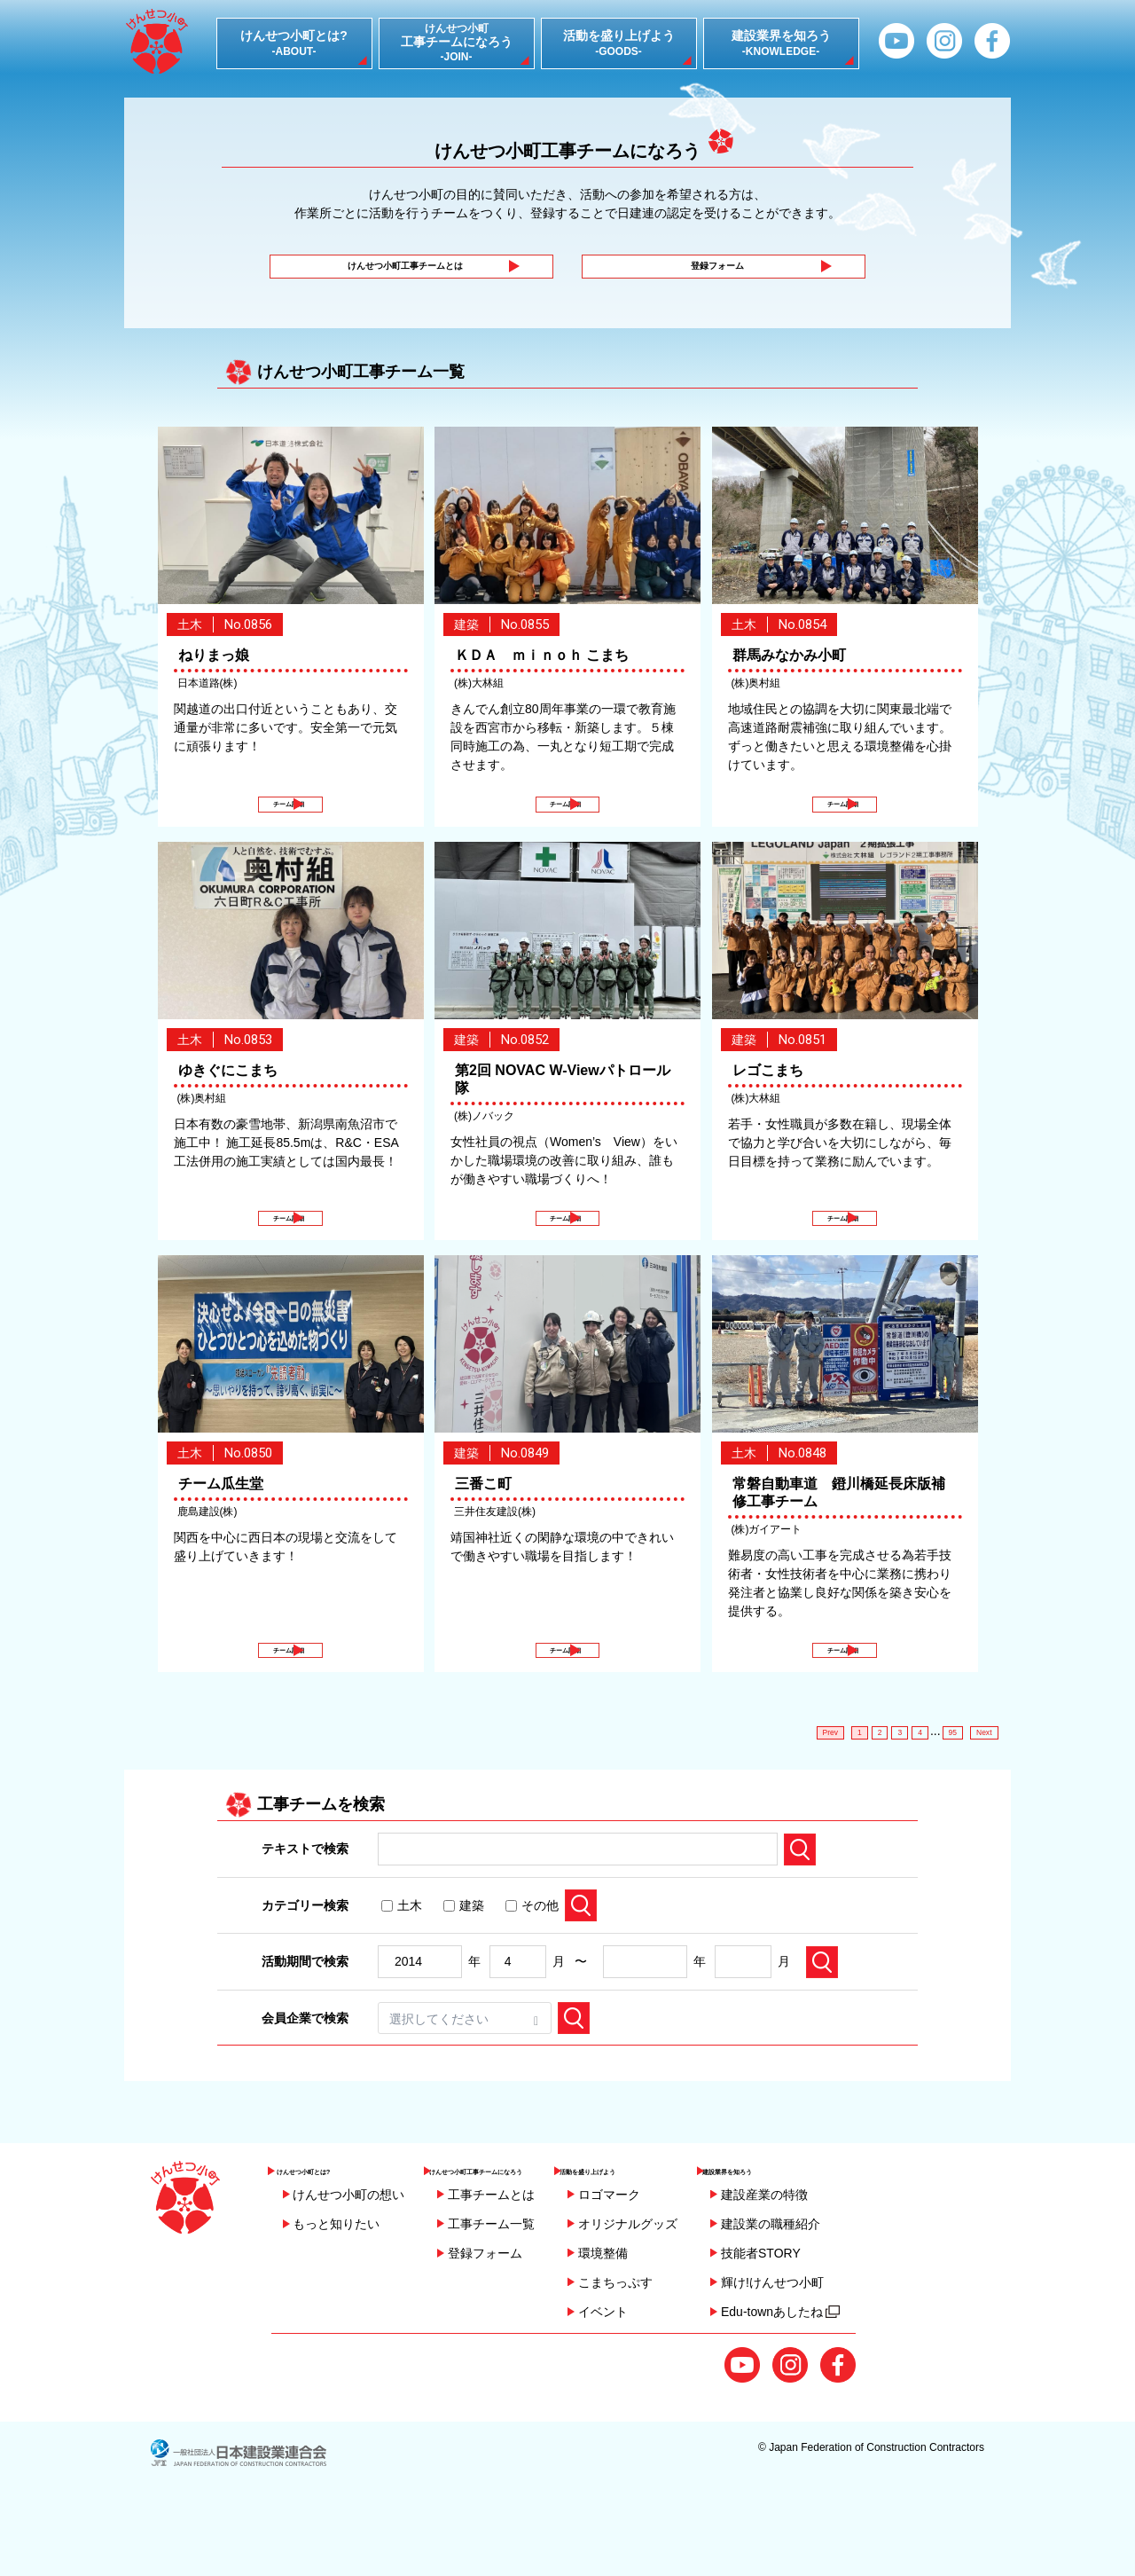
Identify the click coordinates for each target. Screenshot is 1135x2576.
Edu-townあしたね (869, 2386)
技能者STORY (849, 2328)
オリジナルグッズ (715, 2298)
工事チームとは (491, 2269)
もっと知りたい (336, 2298)
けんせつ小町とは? (334, 2240)
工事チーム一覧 (491, 2298)
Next (977, 1790)
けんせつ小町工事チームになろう (529, 2240)
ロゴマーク (697, 2269)
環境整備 (691, 2328)
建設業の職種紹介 (859, 2298)
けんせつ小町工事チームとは (399, 276)
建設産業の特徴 (853, 2269)
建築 (463, 1968)
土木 (401, 1968)
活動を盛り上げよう (710, 2240)
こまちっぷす (703, 2357)
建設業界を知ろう (847, 2240)
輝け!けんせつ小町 (861, 2357)
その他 (532, 1968)
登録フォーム (711, 276)
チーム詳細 (287, 829)
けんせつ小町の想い (348, 2269)
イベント (691, 2386)
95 (935, 1790)
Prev (787, 1790)
